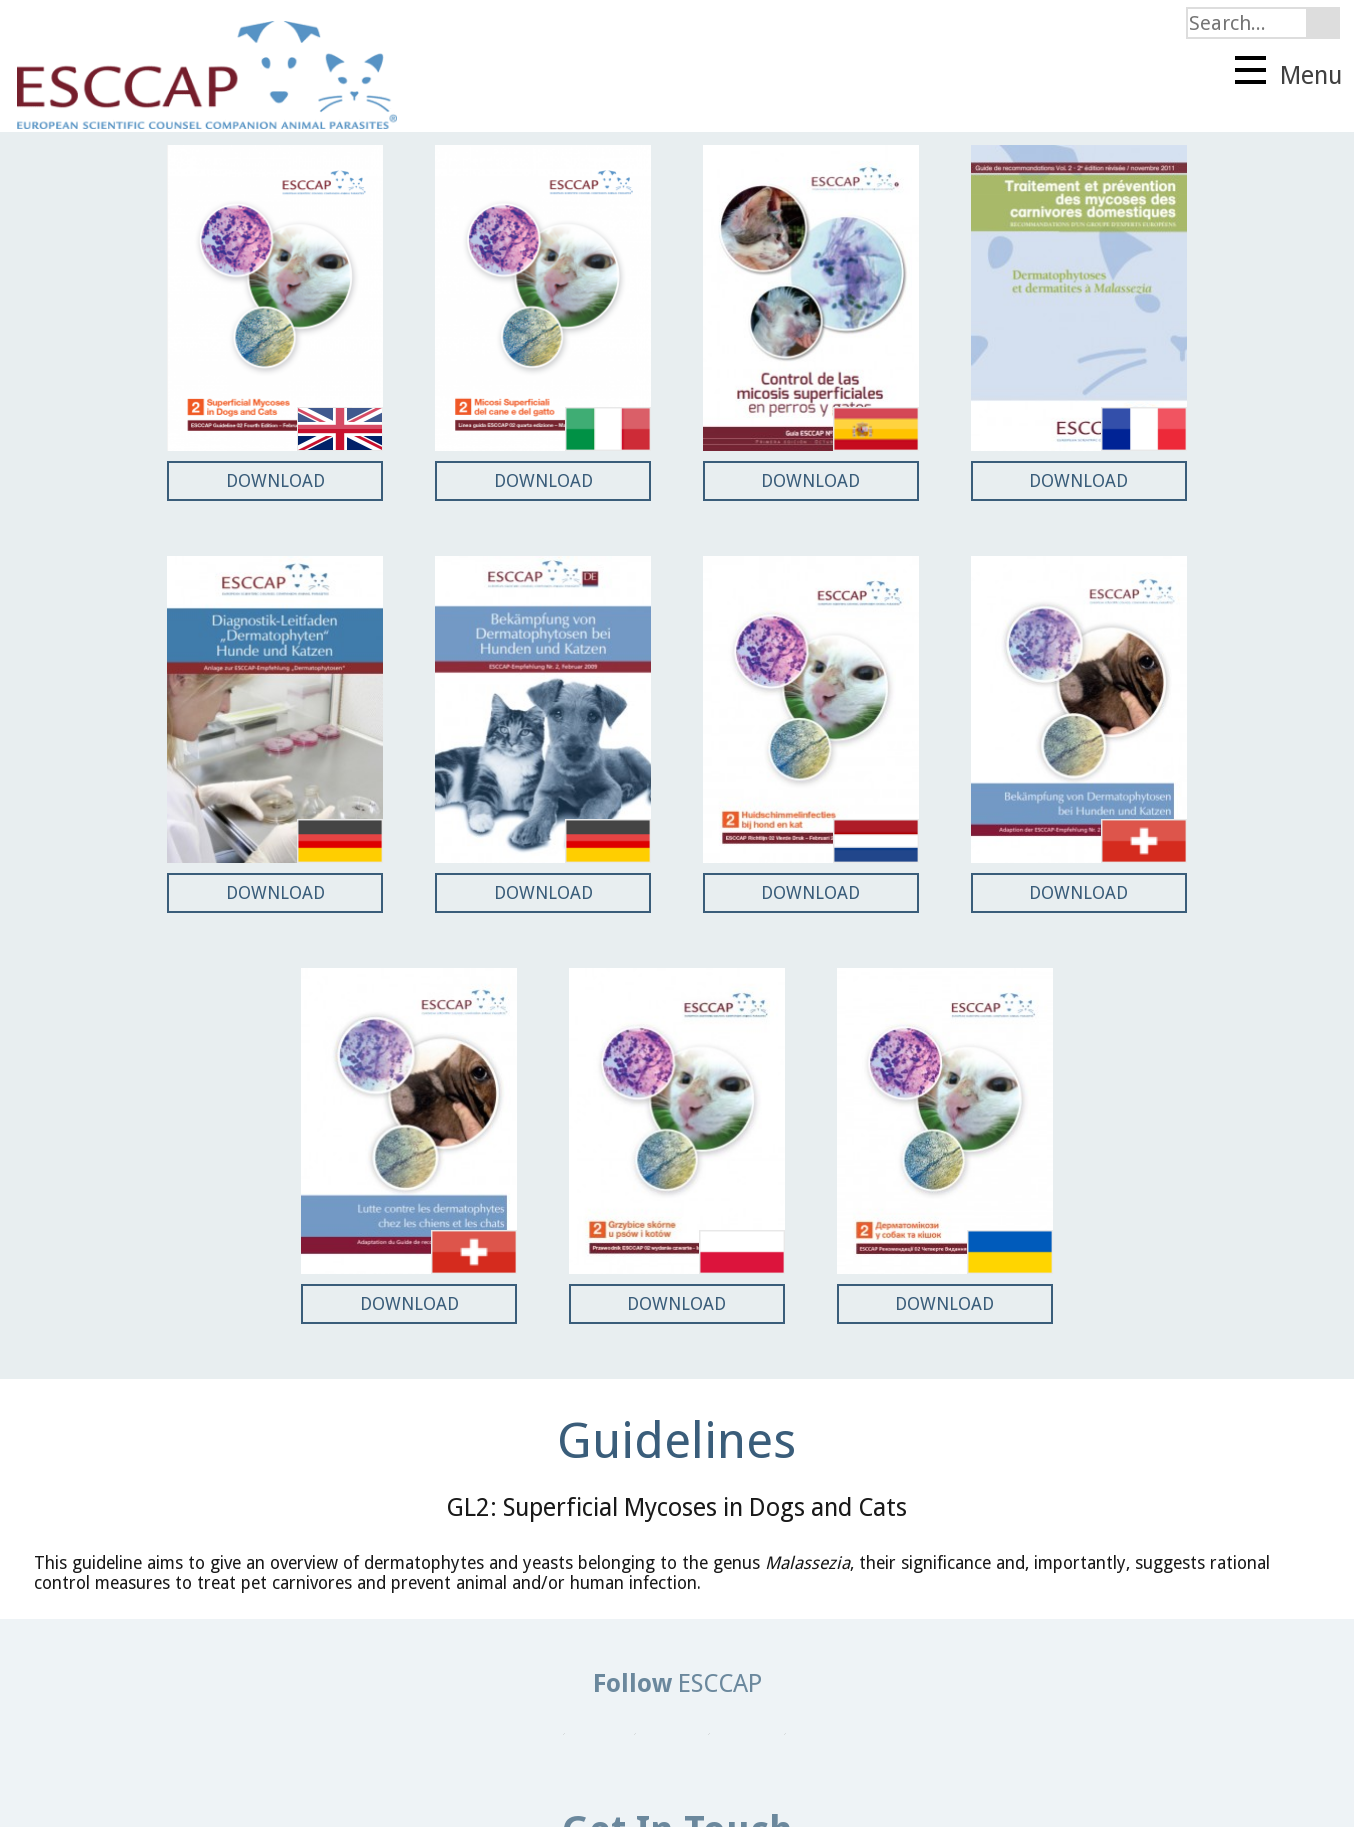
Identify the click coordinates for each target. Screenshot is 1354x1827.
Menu (1288, 73)
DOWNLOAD (275, 480)
